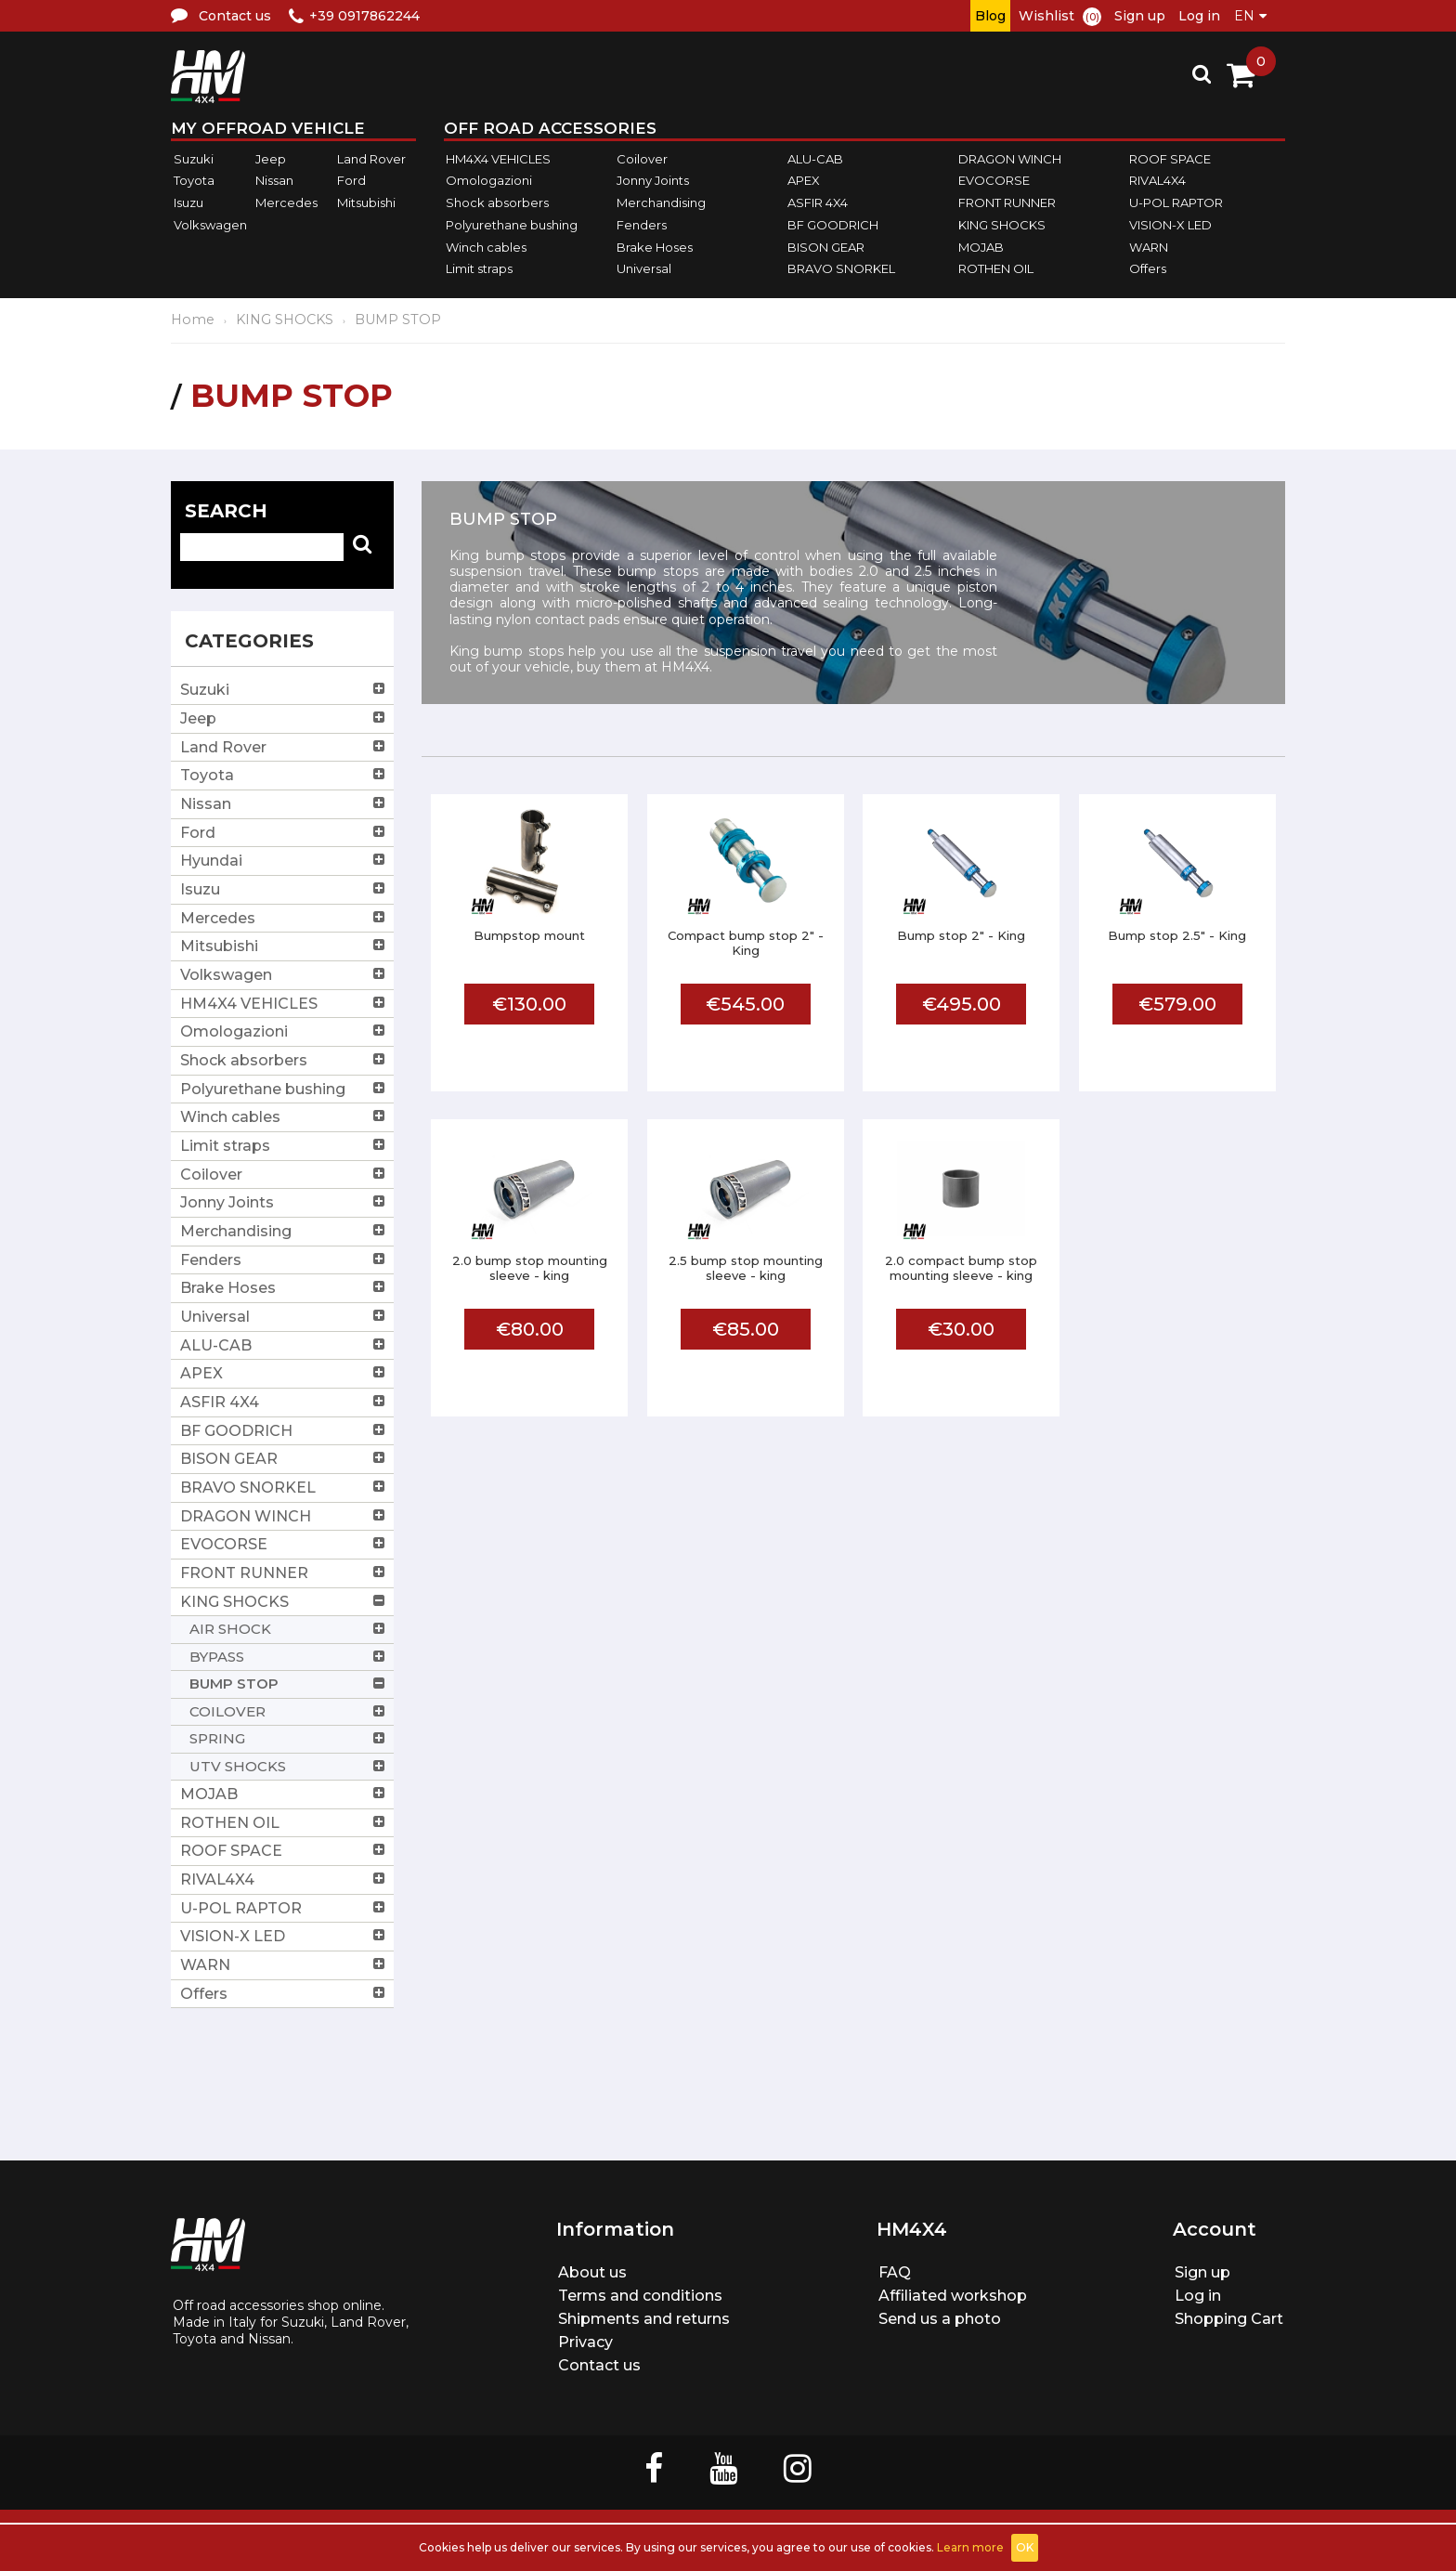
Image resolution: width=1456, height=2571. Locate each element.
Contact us (599, 2365)
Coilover (642, 158)
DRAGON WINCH (1009, 158)
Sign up (1139, 15)
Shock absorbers (497, 202)
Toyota (194, 181)
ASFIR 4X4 (817, 202)
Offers (1147, 268)
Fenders (642, 224)
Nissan (274, 181)
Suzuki (194, 158)
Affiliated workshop (952, 2295)
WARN (1148, 247)
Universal (644, 268)
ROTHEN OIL (996, 268)
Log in (1199, 15)
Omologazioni (489, 181)
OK (1025, 2547)
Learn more (970, 2547)
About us (592, 2272)
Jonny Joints (653, 181)
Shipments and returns (644, 2319)
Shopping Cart (1229, 2319)
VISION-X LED (1170, 224)
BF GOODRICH (832, 224)
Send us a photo (939, 2319)
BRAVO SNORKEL (841, 268)
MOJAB (981, 247)
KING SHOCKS (1002, 224)
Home (192, 319)
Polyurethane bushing (512, 224)
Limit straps (479, 268)
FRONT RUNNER (1007, 202)
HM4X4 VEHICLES (498, 158)
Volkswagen (210, 224)
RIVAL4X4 (1157, 181)
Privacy (585, 2342)
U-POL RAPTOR (1176, 202)
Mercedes (286, 202)
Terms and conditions (640, 2295)
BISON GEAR (825, 247)
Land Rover (371, 158)
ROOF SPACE (1170, 158)
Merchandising (661, 202)
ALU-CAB (815, 158)
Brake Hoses (655, 247)
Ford (351, 181)
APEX (803, 181)
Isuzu (188, 202)
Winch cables (486, 247)
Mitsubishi (366, 202)
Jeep (270, 158)
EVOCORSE (994, 181)
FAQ (894, 2272)
